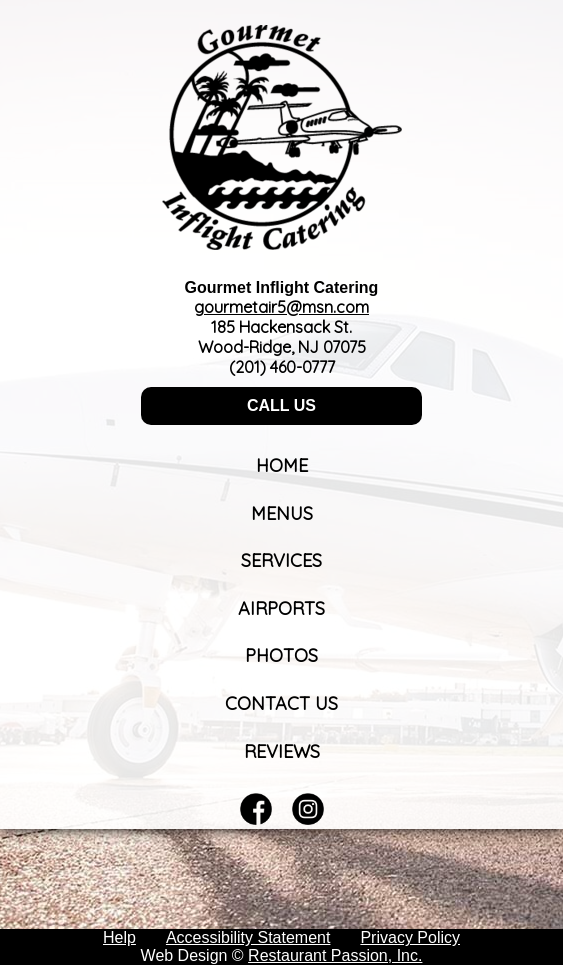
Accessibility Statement (248, 937)
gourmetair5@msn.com (281, 307)
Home (282, 465)
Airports (281, 608)
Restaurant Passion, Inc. (335, 955)
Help (119, 937)
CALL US (281, 405)
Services (281, 560)
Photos (281, 655)
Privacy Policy (410, 937)
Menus (282, 513)
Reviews (282, 751)
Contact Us (281, 703)
